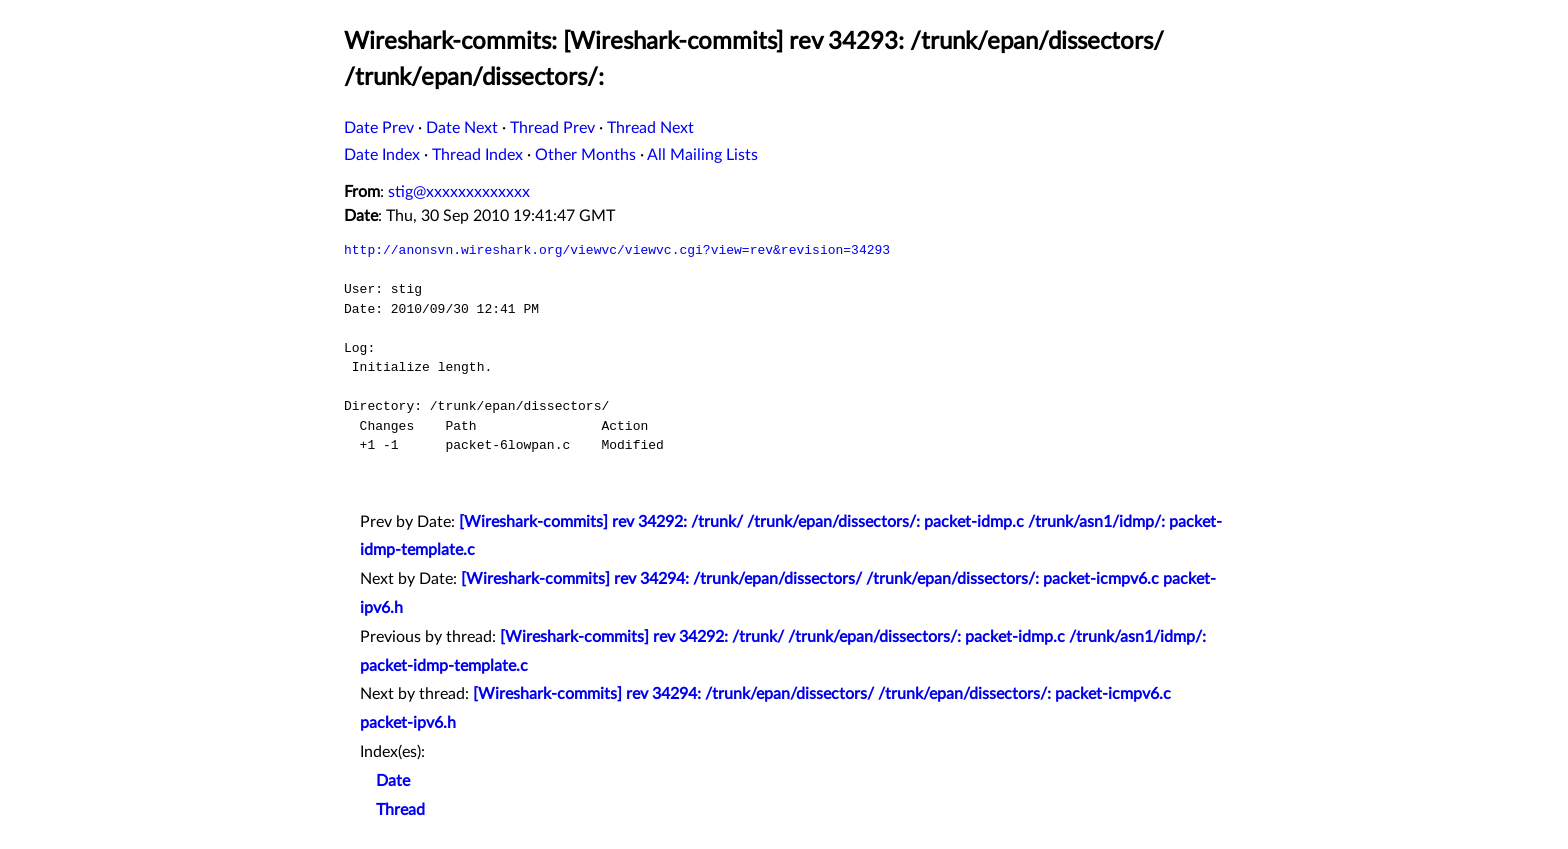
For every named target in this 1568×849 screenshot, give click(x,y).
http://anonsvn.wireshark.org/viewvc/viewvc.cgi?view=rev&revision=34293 (617, 250)
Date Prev (379, 128)
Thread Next (650, 128)
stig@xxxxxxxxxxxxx (459, 192)
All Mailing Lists (702, 155)
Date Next (462, 128)
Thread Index (477, 155)
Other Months (585, 155)
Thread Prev (552, 128)
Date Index (382, 155)
